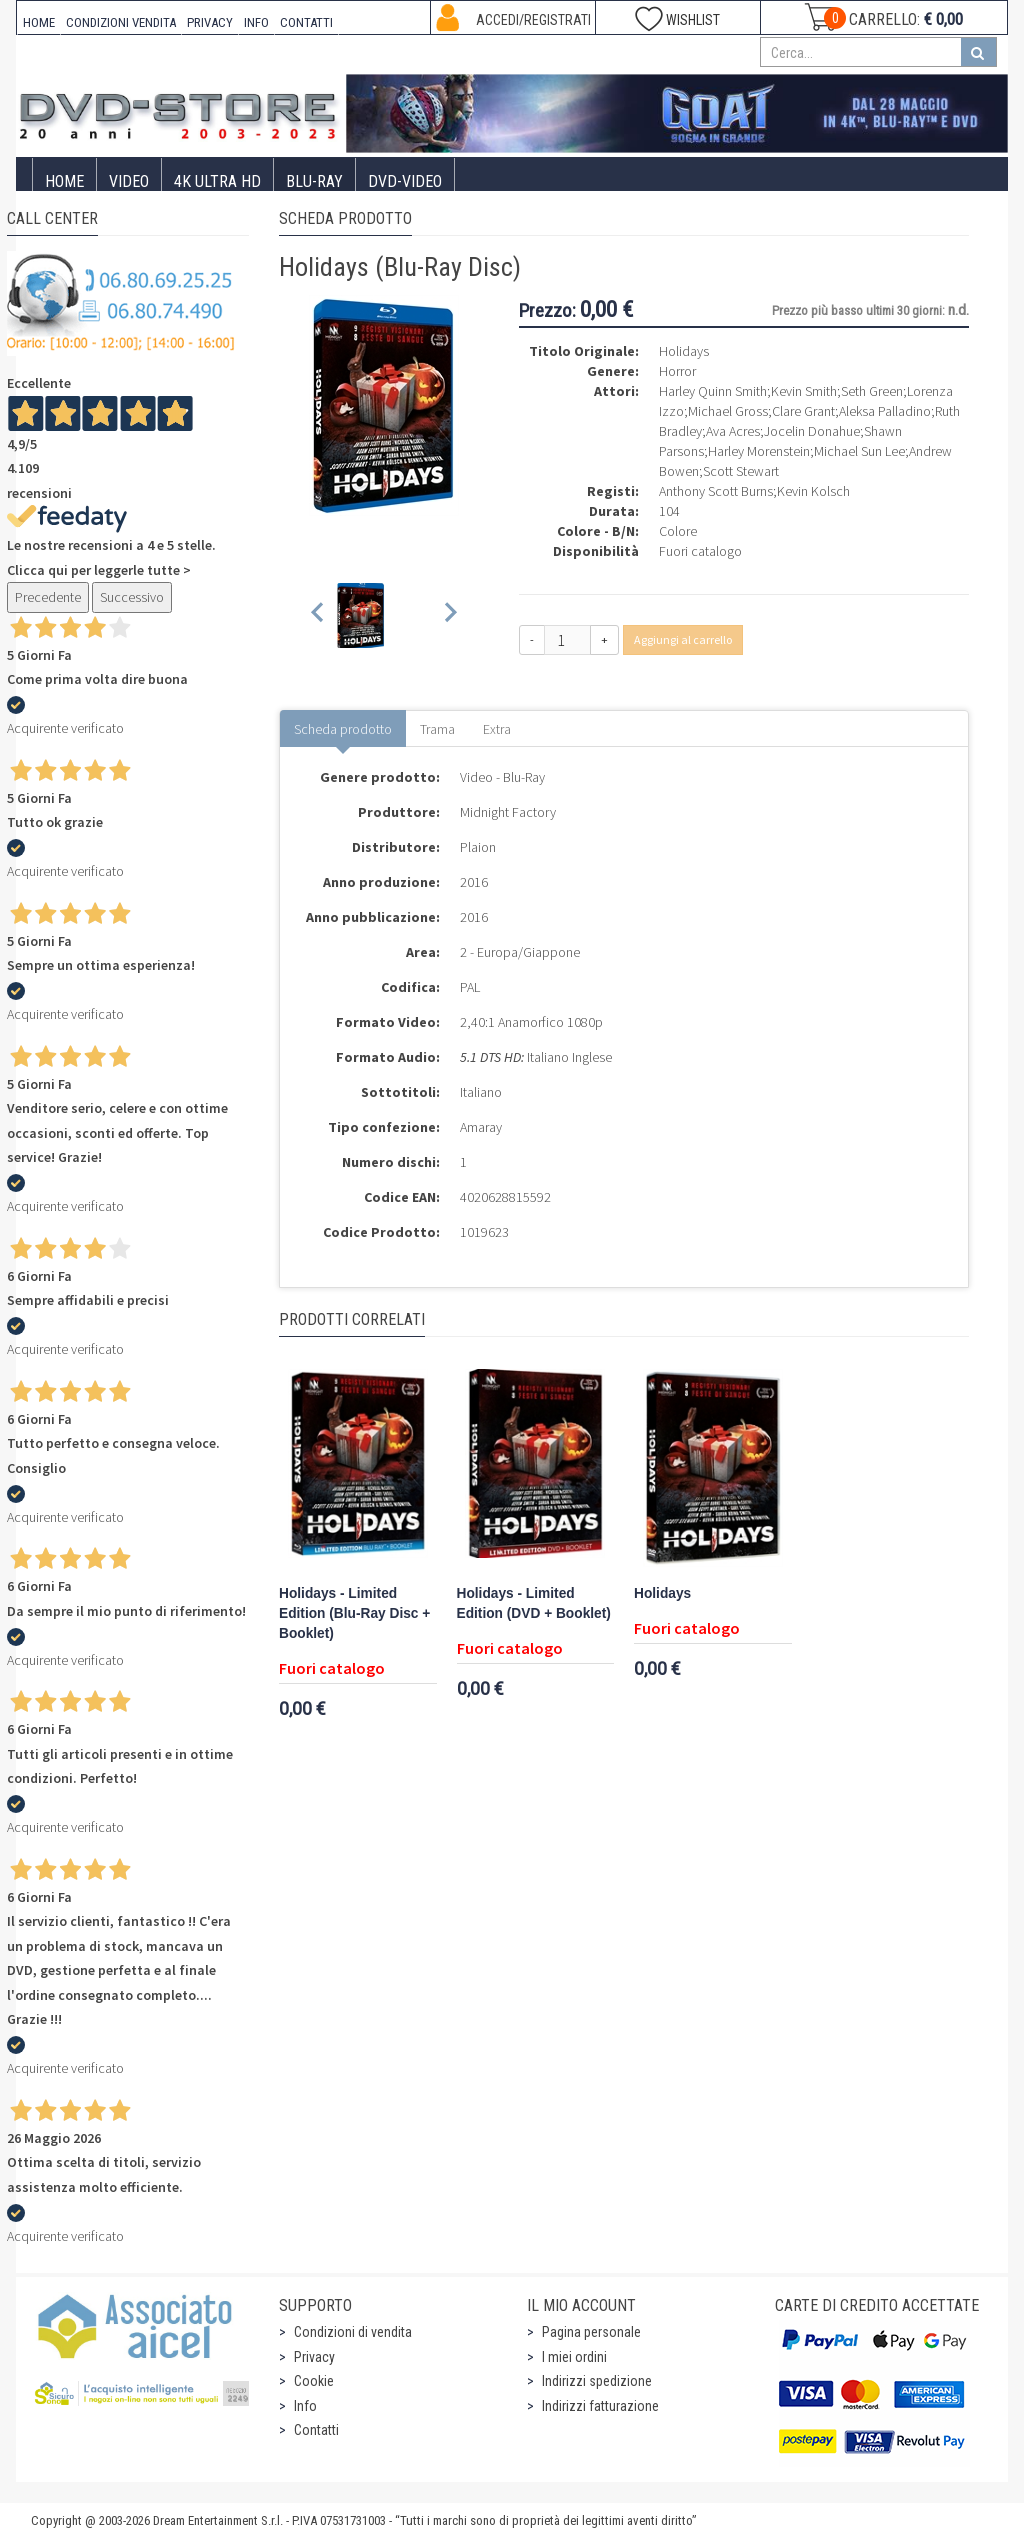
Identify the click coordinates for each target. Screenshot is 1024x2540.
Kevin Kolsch (813, 491)
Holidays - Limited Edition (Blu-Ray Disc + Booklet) (354, 1613)
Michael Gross (728, 411)
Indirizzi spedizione (597, 2381)
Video (129, 181)
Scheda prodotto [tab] (343, 729)
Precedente (48, 597)
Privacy (314, 2357)
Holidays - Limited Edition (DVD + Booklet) (534, 1603)
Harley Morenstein (759, 451)
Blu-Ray (314, 181)
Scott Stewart (741, 471)
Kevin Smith (804, 391)
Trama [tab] (437, 729)
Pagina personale (591, 2332)
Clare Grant (803, 411)
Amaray (481, 1127)
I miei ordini (574, 2357)
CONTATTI (306, 22)
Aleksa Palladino (885, 411)
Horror (677, 371)
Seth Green (872, 391)
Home (64, 181)
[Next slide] (449, 615)
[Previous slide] (318, 615)
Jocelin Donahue (812, 431)
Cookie (314, 2381)
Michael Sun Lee (859, 451)
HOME (39, 22)
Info (305, 2406)
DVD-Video (405, 181)
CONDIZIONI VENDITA (121, 22)
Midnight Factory (508, 812)
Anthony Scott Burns (716, 491)
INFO (256, 22)
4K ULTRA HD (217, 181)
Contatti (316, 2430)
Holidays (662, 1593)
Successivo (132, 597)
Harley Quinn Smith (713, 391)
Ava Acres (733, 431)
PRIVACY (210, 22)
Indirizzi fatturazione (600, 2406)
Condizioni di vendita (353, 2332)
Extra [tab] (497, 729)
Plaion (478, 847)
